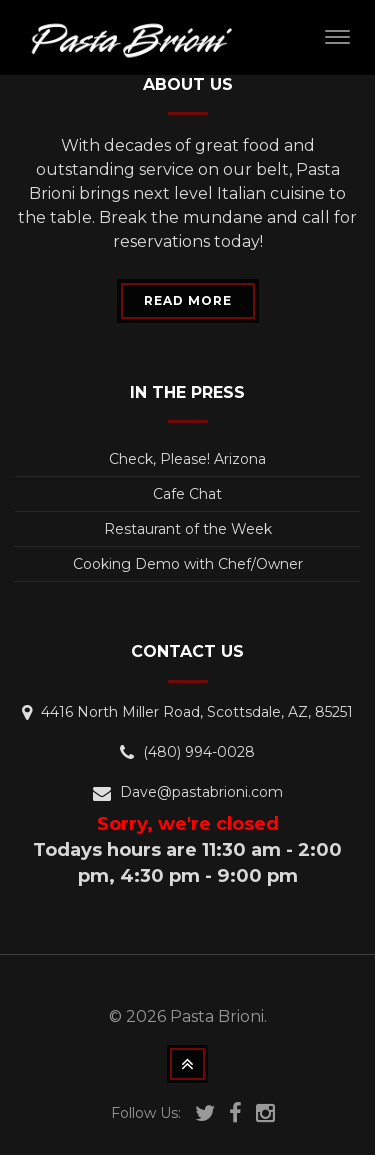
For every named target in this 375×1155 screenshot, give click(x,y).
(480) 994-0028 (199, 752)
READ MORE (188, 300)
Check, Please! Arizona (187, 459)
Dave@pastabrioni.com (201, 792)
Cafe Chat (187, 494)
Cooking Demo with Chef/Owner (188, 564)
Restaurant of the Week (188, 529)
